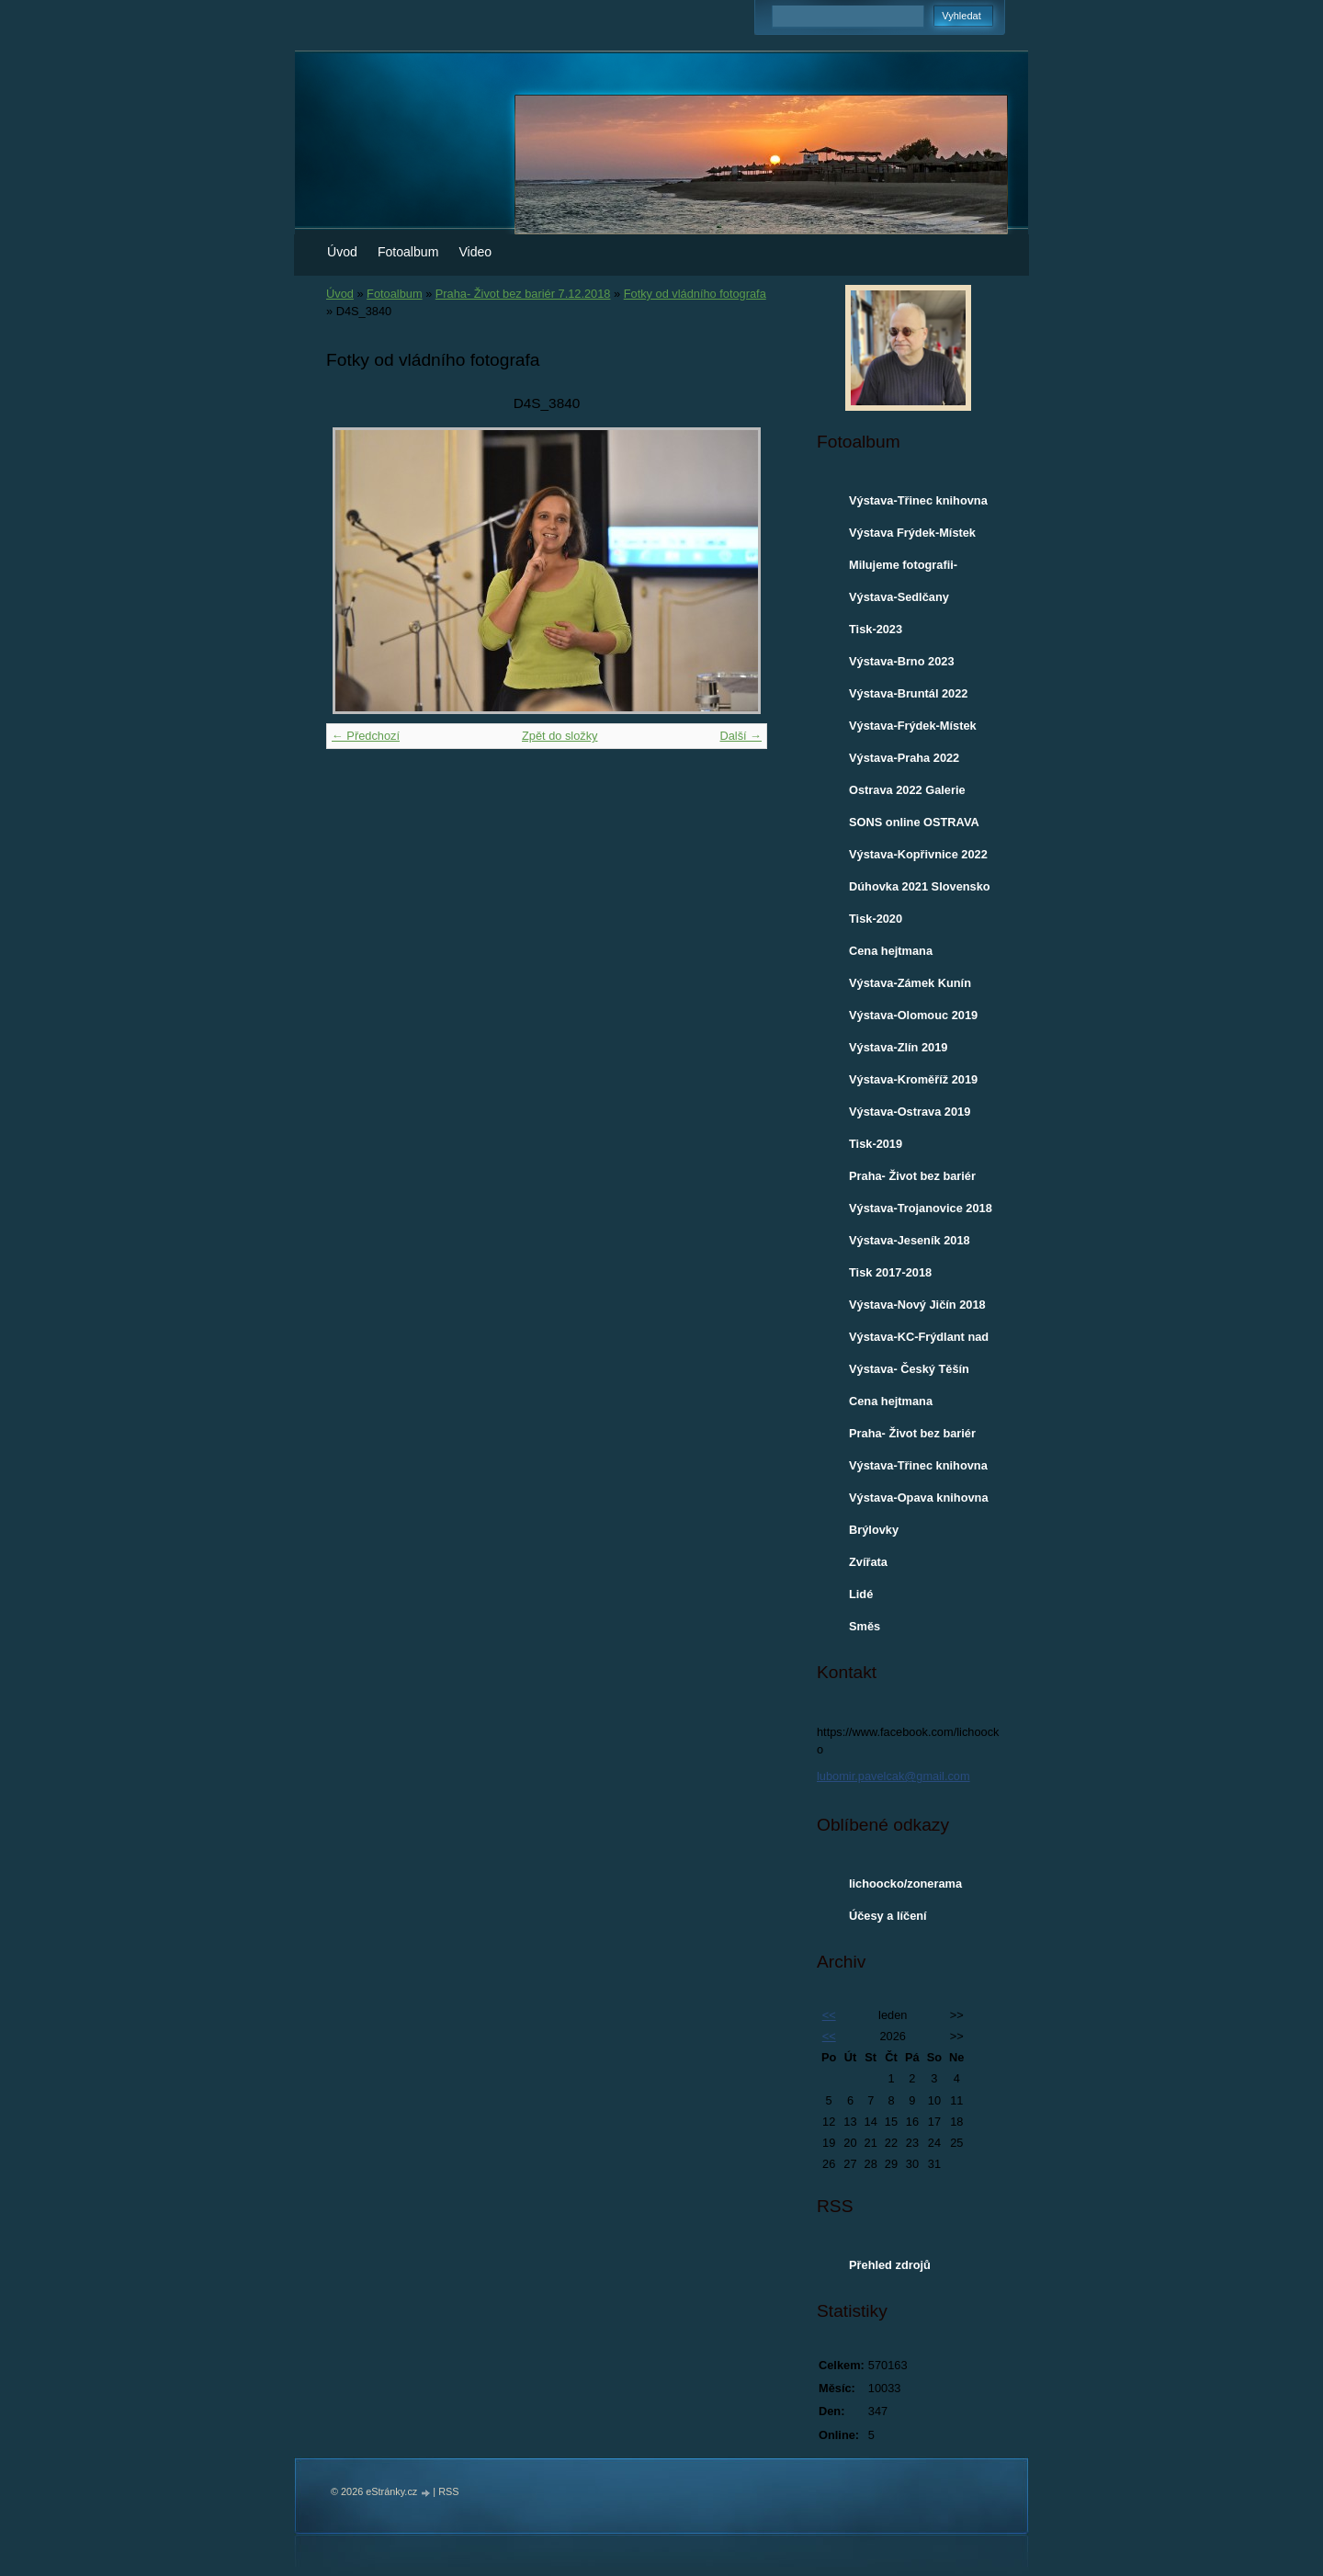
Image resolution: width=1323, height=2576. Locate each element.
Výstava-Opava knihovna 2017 (919, 1502)
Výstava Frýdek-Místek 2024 (912, 537)
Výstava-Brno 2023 (902, 661)
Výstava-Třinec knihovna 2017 (918, 1469)
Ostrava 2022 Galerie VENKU (907, 794)
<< (829, 2015)
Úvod (342, 251)
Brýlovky (874, 1530)
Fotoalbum (408, 251)
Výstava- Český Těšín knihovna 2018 (909, 1373)
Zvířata (868, 1562)
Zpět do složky (560, 736)
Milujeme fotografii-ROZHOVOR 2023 (903, 569)
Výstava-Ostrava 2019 (909, 1111)
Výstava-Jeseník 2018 (909, 1240)
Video (475, 251)
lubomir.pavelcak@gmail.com (893, 1776)
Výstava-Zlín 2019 (898, 1047)
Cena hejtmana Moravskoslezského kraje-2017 (904, 1405)
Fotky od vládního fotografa (695, 294)
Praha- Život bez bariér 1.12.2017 (912, 1437)
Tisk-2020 (875, 918)
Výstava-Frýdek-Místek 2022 (913, 730)
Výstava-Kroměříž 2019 (913, 1079)
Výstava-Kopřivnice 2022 (918, 854)
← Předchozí (366, 736)
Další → (740, 736)
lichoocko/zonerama (905, 1883)
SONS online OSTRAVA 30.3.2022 (914, 826)
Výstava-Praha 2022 (904, 758)
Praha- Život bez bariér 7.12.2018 (523, 294)
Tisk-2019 (875, 1144)
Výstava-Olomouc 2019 (913, 1015)
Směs (864, 1626)
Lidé (861, 1594)
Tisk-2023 (875, 629)
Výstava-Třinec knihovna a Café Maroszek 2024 (918, 505)
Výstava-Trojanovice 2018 (920, 1208)
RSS (448, 2491)
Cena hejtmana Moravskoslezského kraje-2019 (904, 955)
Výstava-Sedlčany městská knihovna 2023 (914, 601)
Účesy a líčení (888, 1916)
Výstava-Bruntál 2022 (908, 693)
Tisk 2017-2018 (890, 1272)
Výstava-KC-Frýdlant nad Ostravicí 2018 (919, 1341)
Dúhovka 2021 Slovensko (919, 886)
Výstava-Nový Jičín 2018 (917, 1304)
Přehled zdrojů (890, 2265)
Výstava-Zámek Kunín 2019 (910, 987)
